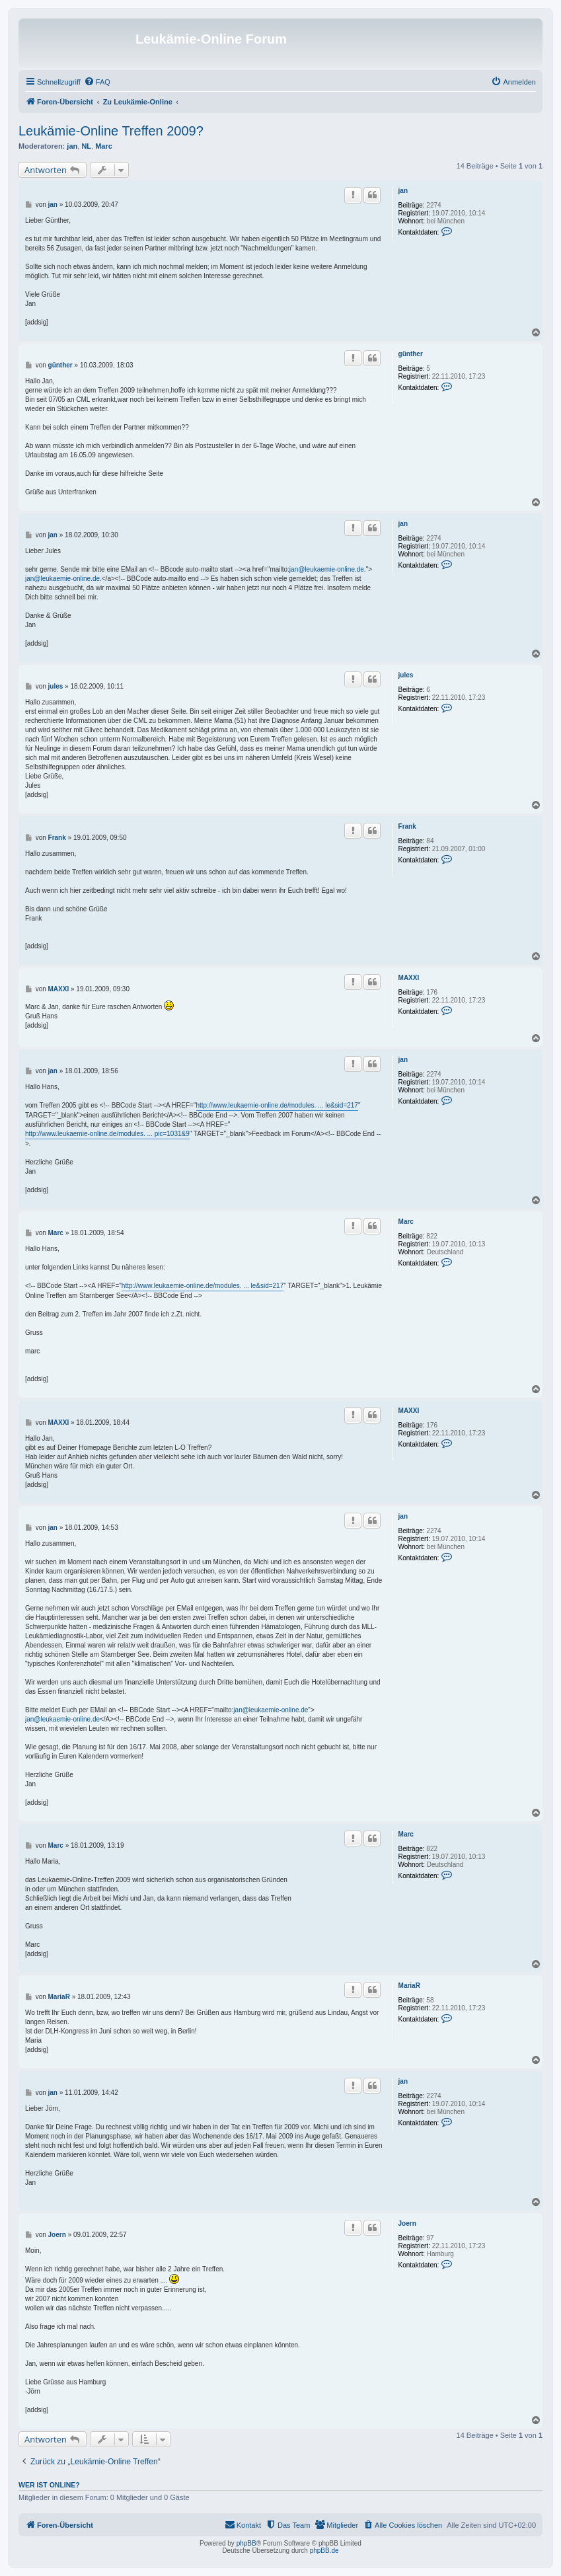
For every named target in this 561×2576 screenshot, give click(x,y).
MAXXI (409, 977)
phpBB (246, 2543)
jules (406, 675)
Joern (407, 2223)
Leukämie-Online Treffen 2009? (111, 131)
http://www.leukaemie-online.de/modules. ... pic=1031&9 (107, 1133)
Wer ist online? (49, 2485)
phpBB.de (324, 2550)
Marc (103, 146)
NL (86, 146)
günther (410, 354)
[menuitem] (97, 82)
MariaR (409, 1985)
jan (72, 146)
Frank (407, 826)
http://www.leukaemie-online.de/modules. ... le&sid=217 (277, 1105)
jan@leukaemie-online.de (326, 569)
